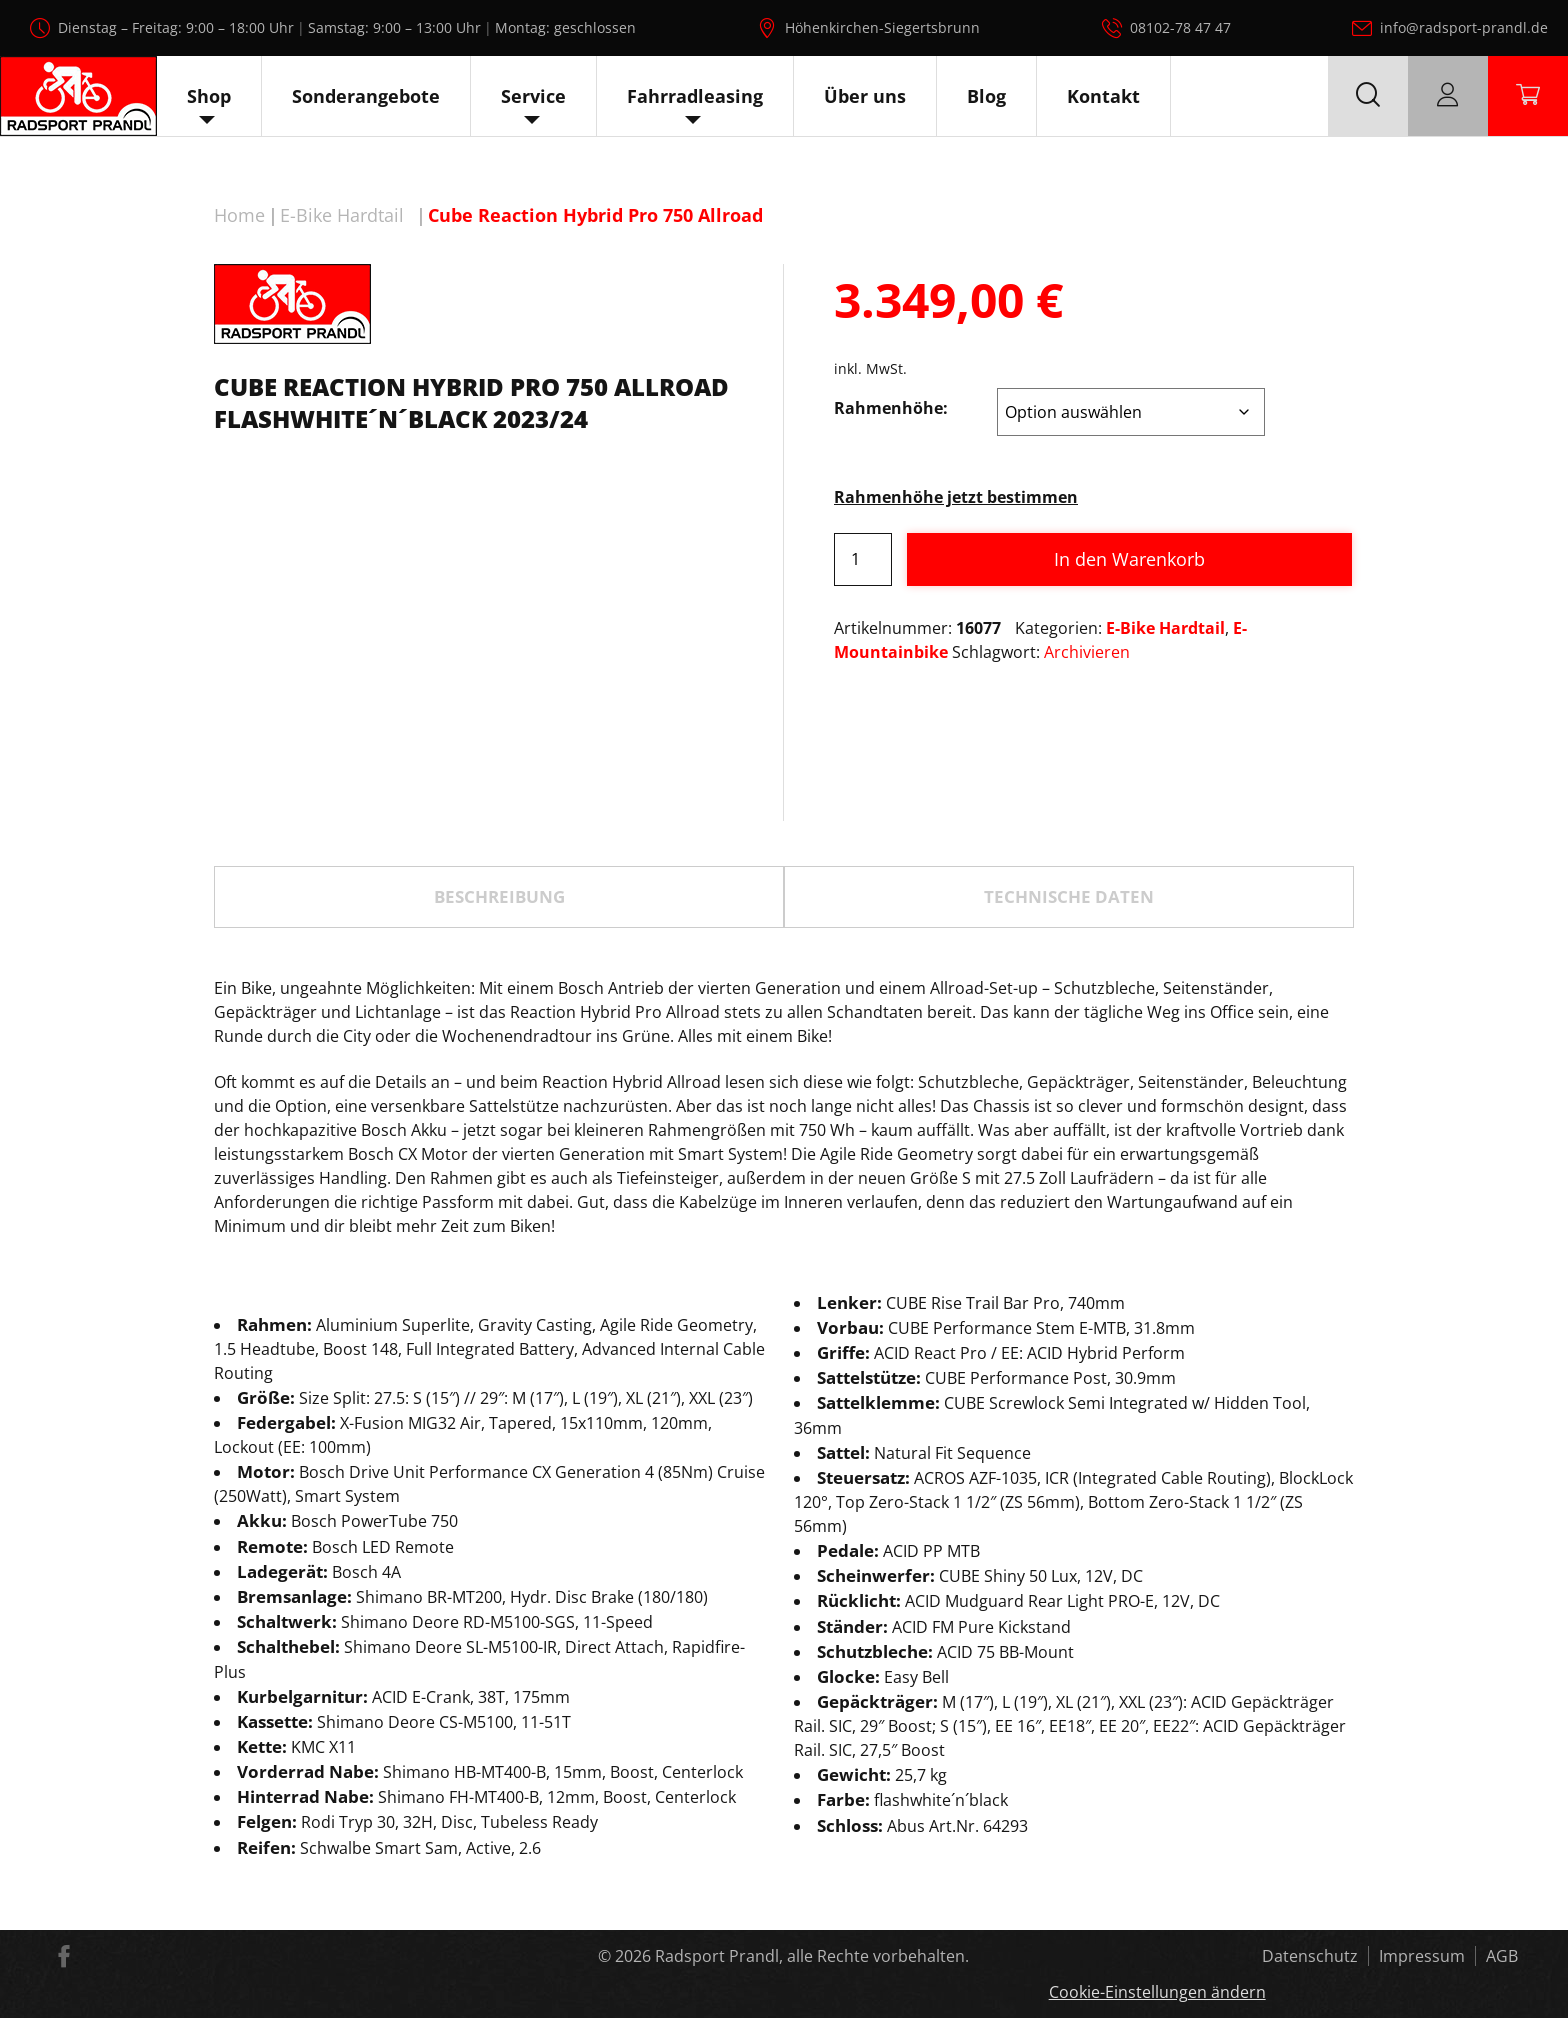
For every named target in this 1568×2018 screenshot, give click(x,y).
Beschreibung (499, 896)
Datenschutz (1310, 1956)
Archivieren (1087, 652)
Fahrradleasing (695, 96)
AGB (1502, 1956)
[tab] (499, 897)
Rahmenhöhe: (891, 408)
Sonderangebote (366, 96)
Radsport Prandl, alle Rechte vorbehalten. (812, 1956)
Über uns (865, 96)
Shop (209, 96)
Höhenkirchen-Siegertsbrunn (882, 27)
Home (239, 215)
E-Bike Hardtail (342, 215)
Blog (986, 96)
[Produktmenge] (863, 559)
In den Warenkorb (1129, 559)
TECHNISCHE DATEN (1069, 896)
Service (533, 96)
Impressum (1422, 1956)
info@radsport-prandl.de (1464, 27)
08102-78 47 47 (1180, 27)
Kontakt (1103, 96)
